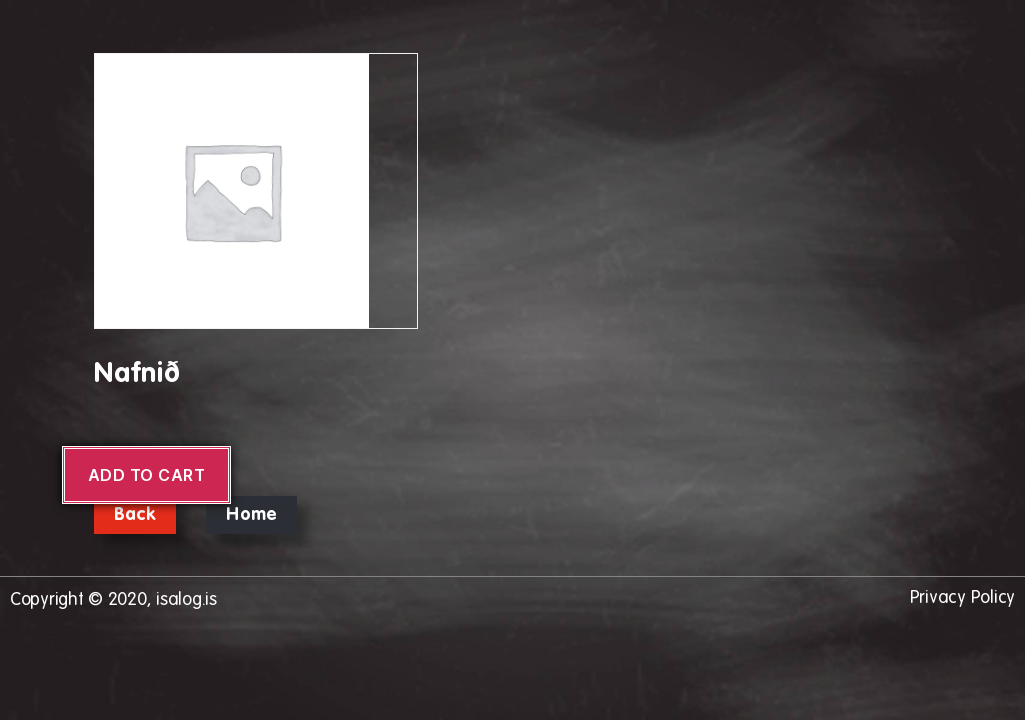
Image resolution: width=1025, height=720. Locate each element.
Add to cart (147, 475)
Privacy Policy (962, 598)
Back (135, 515)
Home (251, 515)
